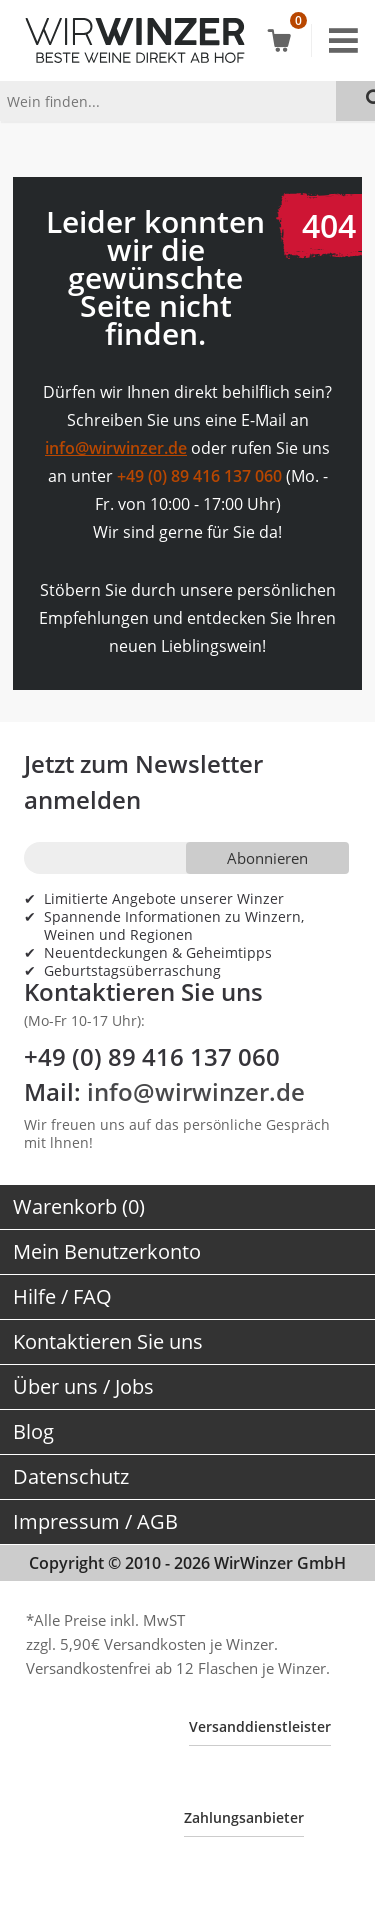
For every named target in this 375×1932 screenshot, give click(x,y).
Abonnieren (267, 858)
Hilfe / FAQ (62, 1296)
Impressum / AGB (95, 1521)
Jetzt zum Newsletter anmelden (143, 781)
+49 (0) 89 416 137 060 (199, 476)
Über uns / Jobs (83, 1386)
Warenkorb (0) (79, 1206)
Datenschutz (71, 1476)
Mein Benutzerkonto (107, 1251)
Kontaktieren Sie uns (108, 1341)
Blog (33, 1431)
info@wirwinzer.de (116, 448)
